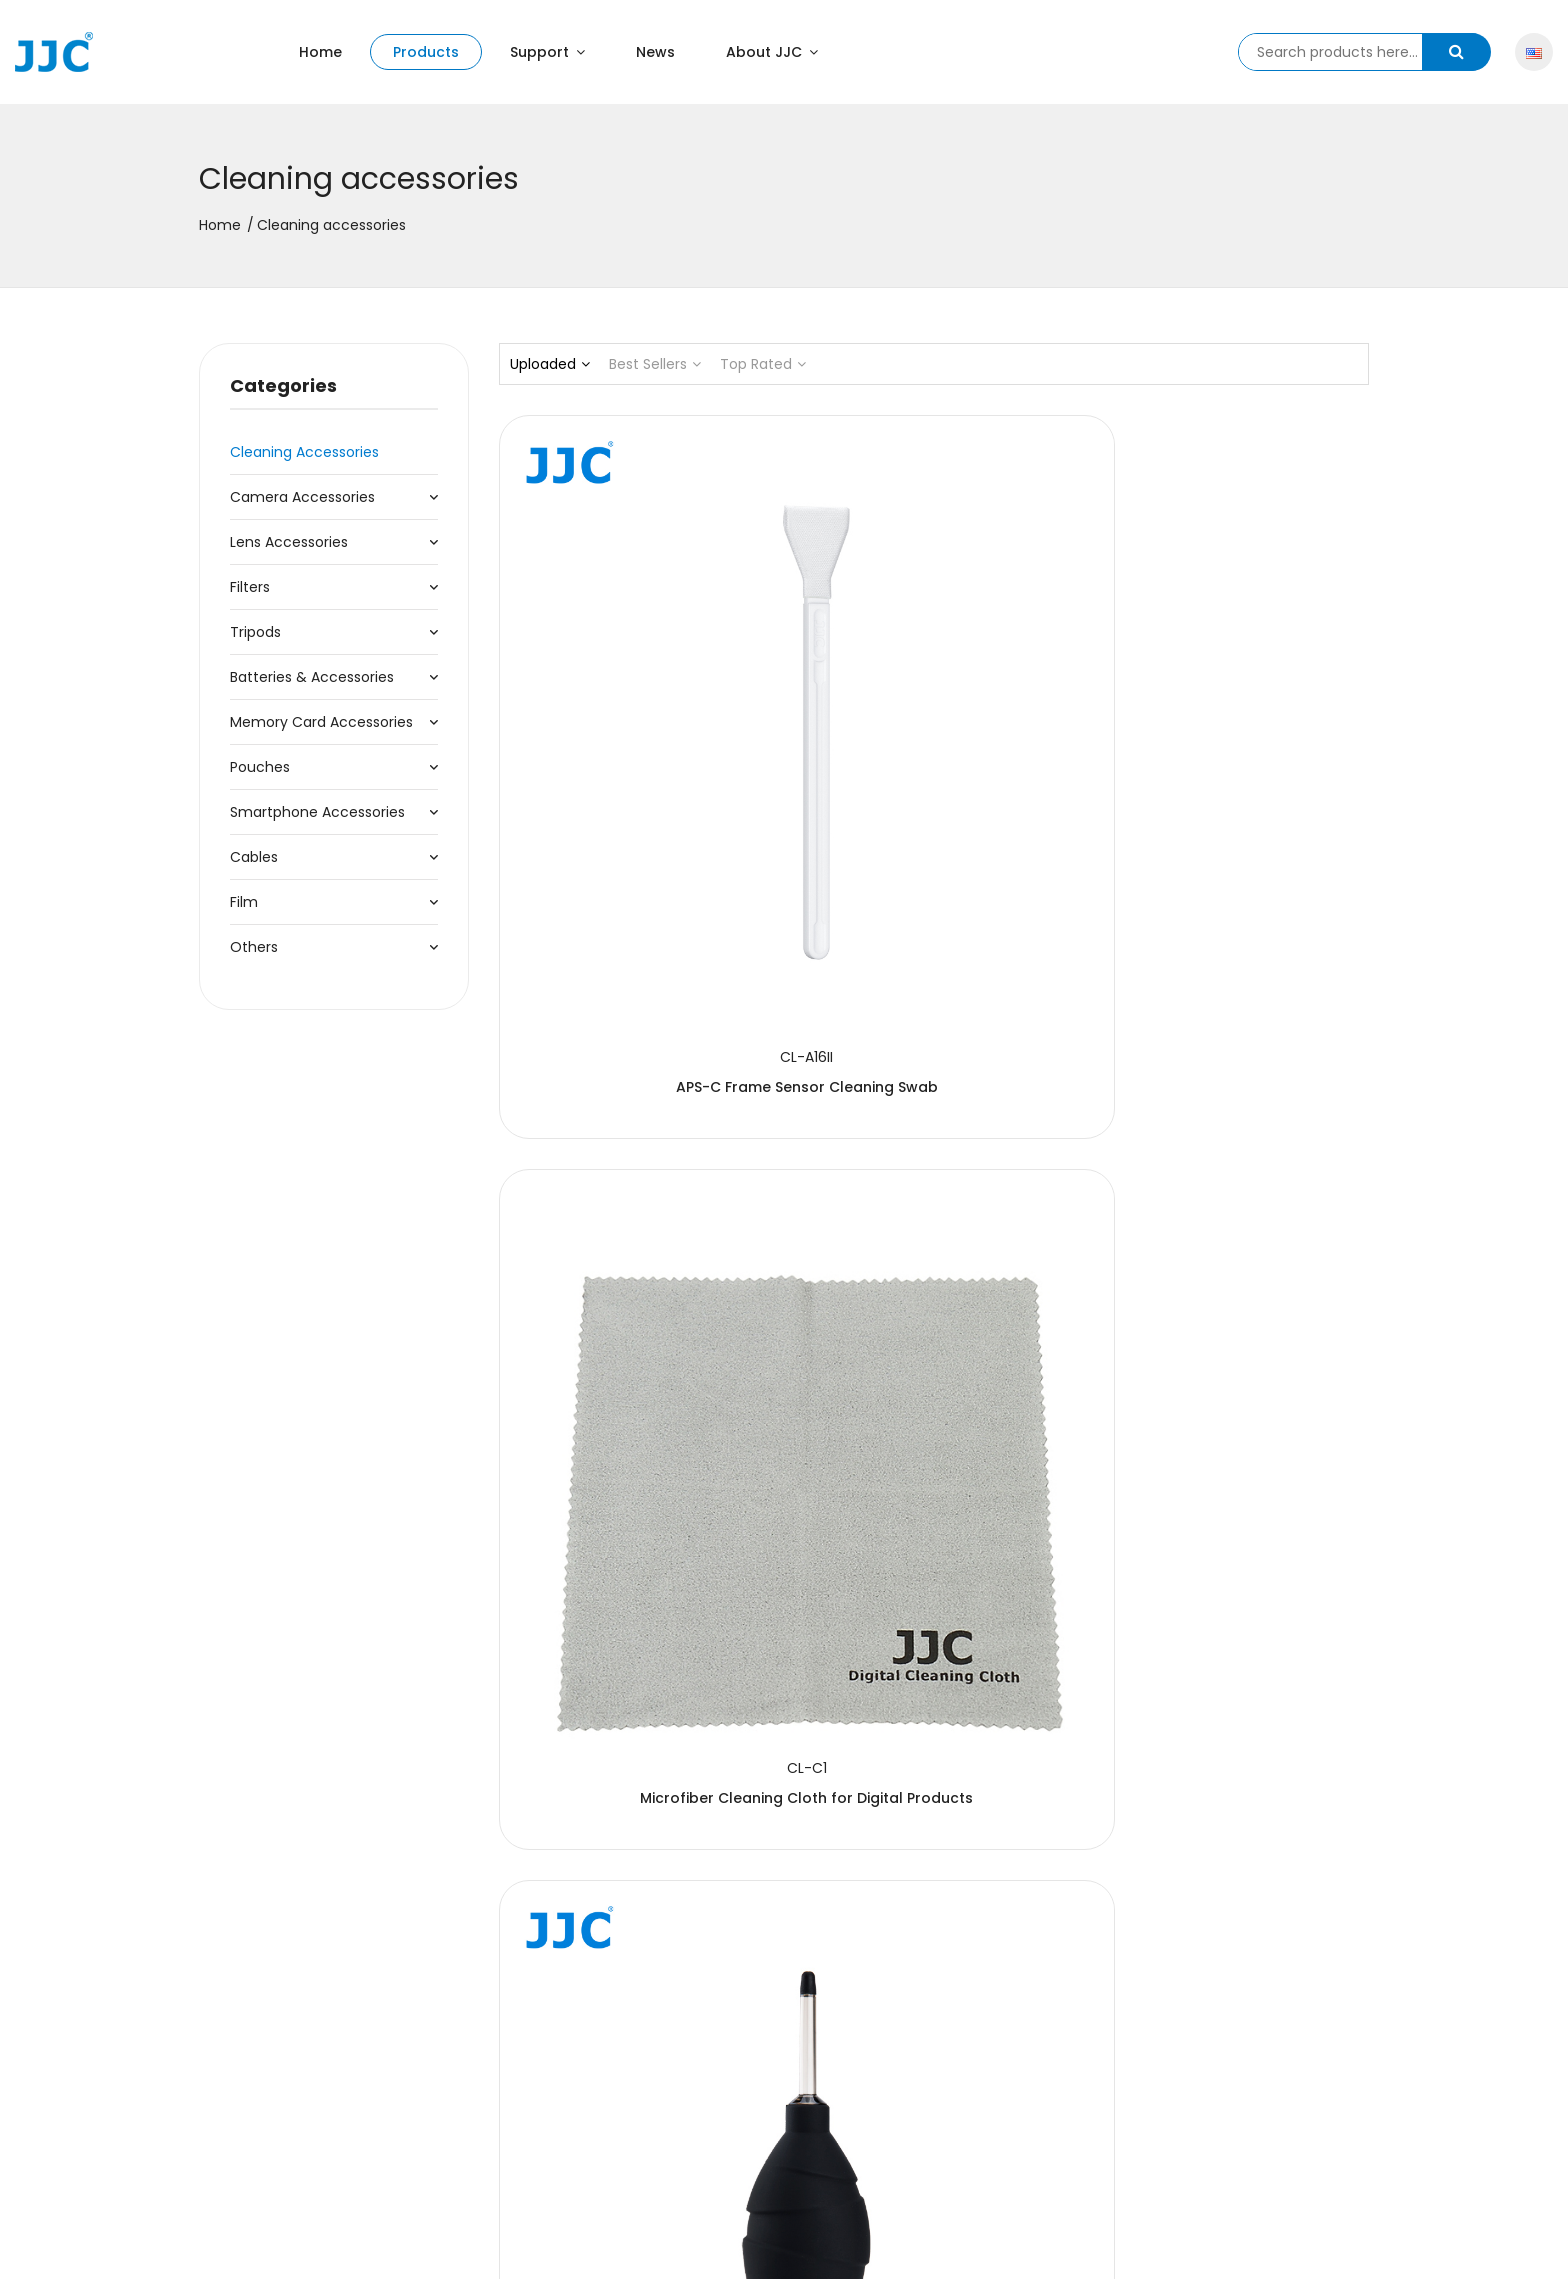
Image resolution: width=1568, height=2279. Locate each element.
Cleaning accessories (304, 452)
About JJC (772, 52)
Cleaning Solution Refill (933, 1149)
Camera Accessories (302, 497)
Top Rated (763, 364)
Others (254, 947)
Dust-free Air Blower (1234, 741)
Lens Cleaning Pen (633, 1965)
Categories (283, 385)
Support (547, 52)
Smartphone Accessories (317, 812)
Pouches (260, 767)
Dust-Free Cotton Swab (634, 1557)
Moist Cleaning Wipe (1234, 1149)
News (655, 52)
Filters (250, 587)
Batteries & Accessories (312, 677)
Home (320, 52)
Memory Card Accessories (321, 722)
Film (244, 902)
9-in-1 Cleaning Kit (633, 1149)
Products (426, 52)
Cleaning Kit (933, 1557)
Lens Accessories (289, 542)
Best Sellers (655, 364)
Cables (254, 857)
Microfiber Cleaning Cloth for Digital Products (981, 723)
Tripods (255, 632)
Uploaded (550, 364)
